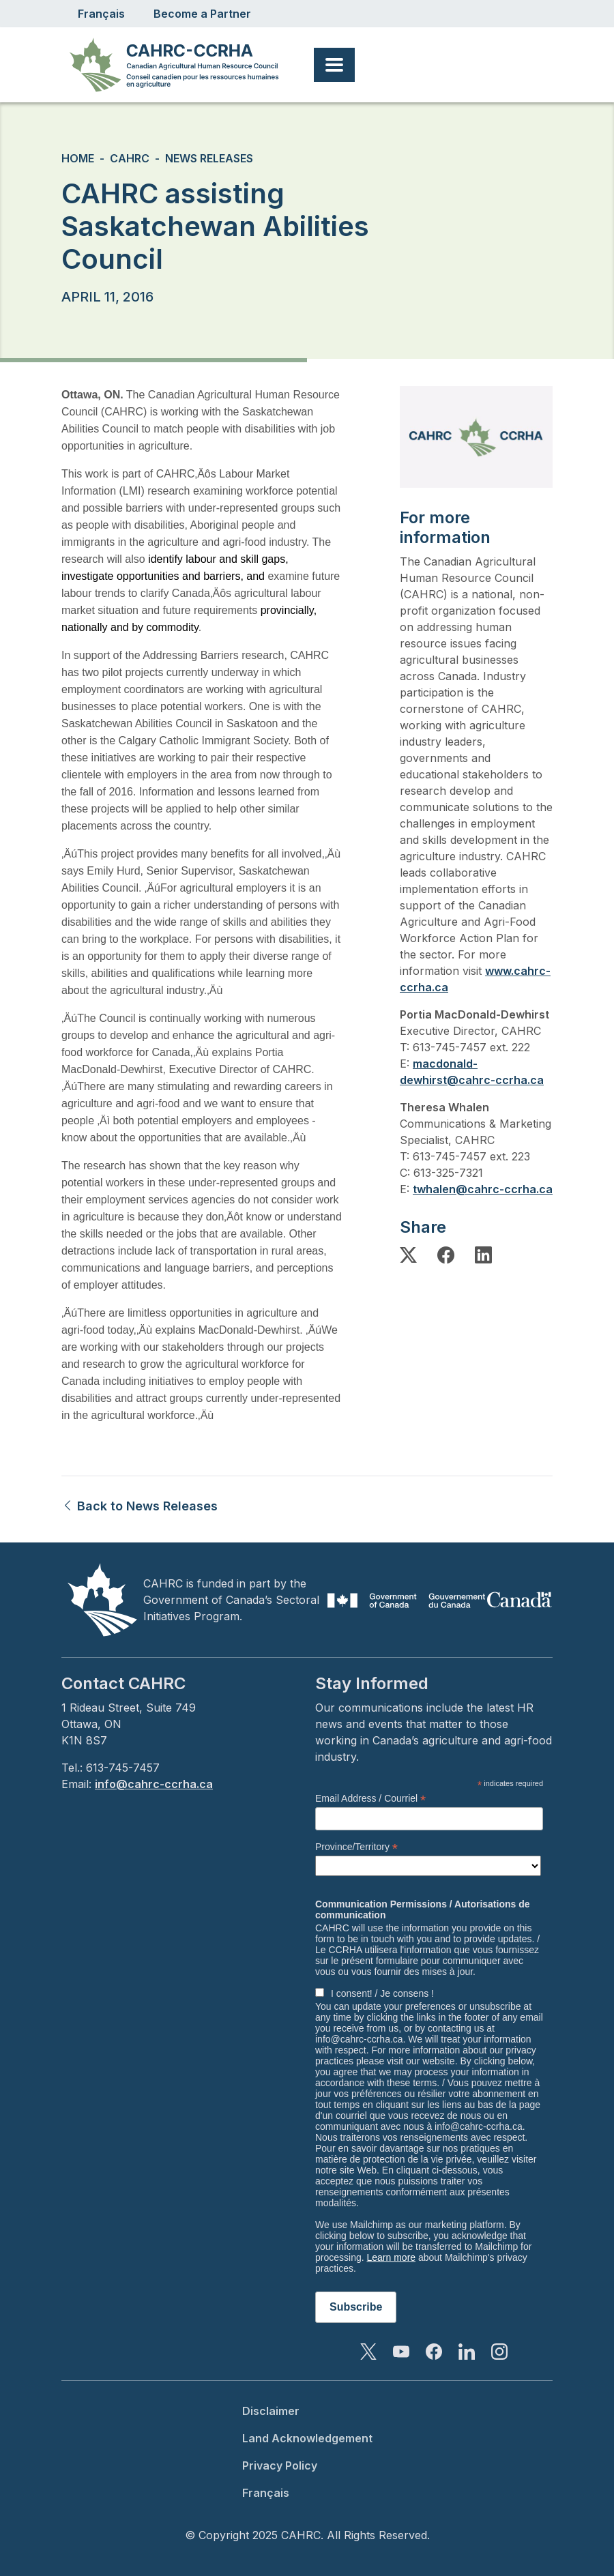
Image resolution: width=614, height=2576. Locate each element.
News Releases (209, 158)
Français (101, 13)
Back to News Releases (139, 1506)
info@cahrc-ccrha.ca (154, 1784)
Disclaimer (270, 2411)
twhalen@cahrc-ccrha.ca (483, 1189)
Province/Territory (356, 1847)
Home (77, 158)
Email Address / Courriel (370, 1798)
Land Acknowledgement (307, 2438)
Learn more (390, 2257)
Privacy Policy (279, 2465)
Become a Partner (202, 13)
